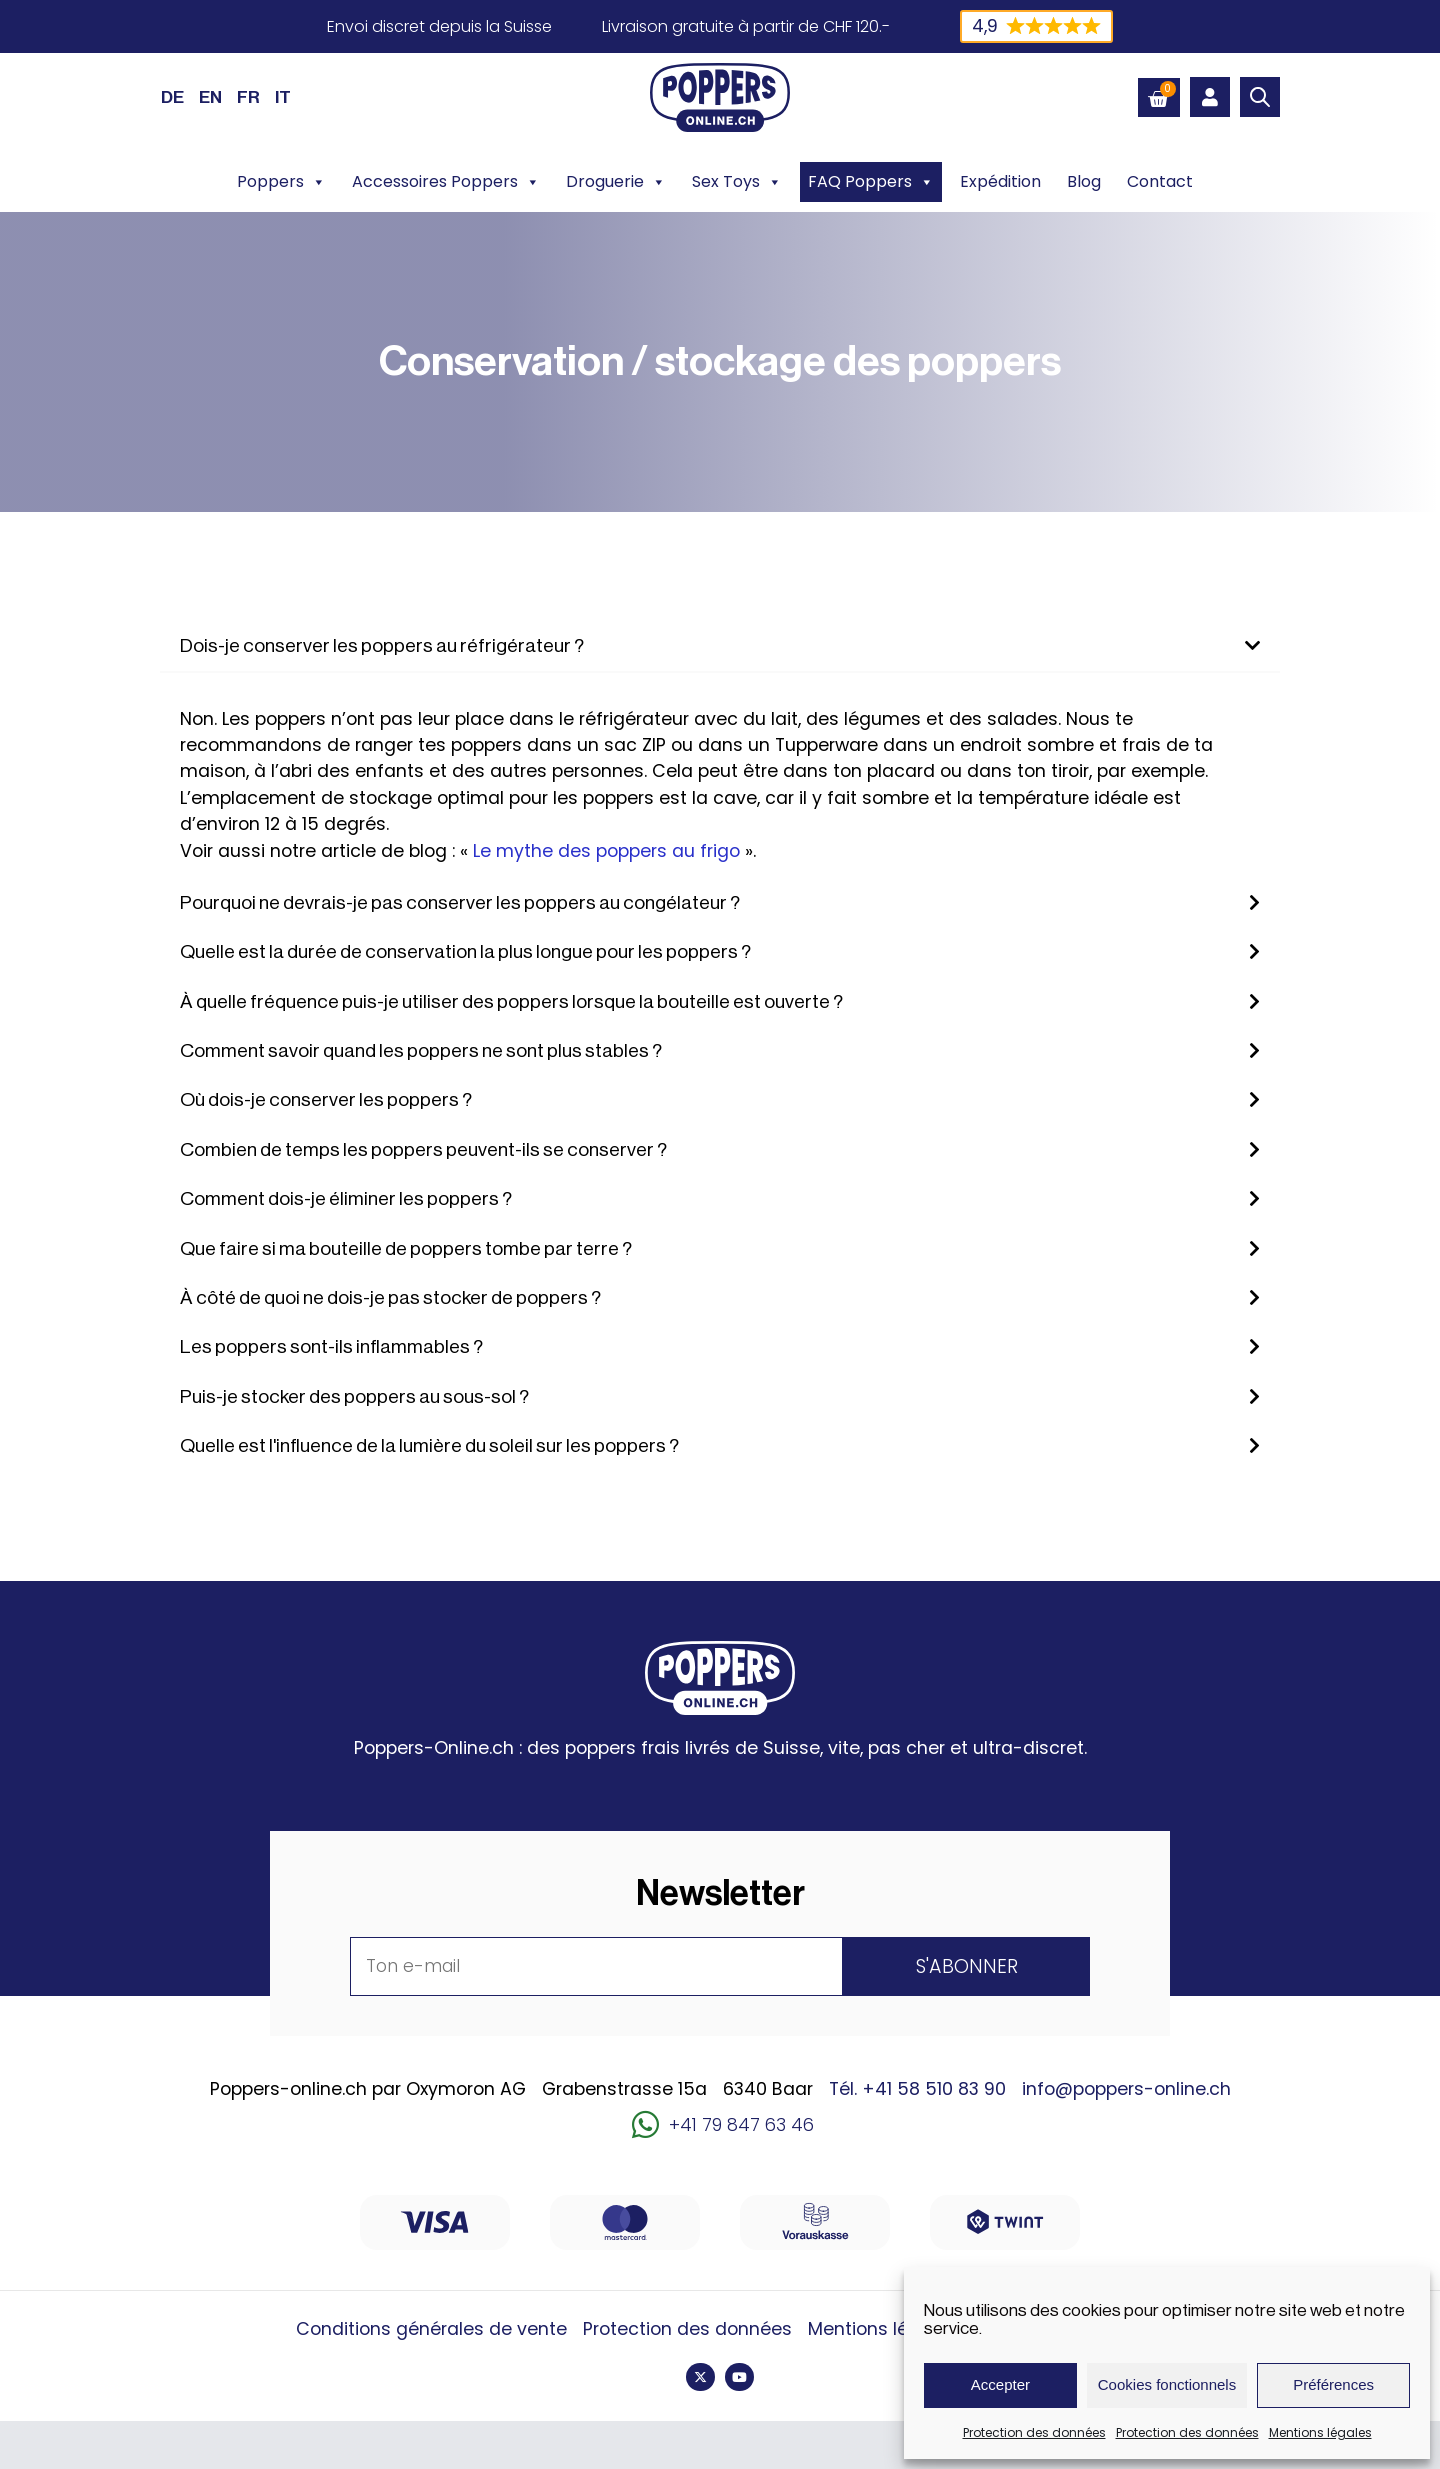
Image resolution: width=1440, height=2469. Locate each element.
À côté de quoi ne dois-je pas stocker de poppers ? (390, 1298)
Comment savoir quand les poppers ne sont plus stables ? (421, 1051)
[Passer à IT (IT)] (283, 97)
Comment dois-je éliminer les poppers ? (346, 1199)
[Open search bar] (1260, 97)
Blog (1084, 181)
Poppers (281, 182)
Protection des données (1034, 2432)
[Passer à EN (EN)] (210, 97)
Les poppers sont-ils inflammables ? (331, 1347)
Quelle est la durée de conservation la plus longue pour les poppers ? (465, 952)
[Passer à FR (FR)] (248, 97)
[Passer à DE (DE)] (172, 97)
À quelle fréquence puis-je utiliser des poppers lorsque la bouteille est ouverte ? (511, 1002)
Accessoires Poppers (446, 182)
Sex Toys (737, 182)
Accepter (1000, 2384)
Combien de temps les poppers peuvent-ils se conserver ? (423, 1150)
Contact (1160, 181)
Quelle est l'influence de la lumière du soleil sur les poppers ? (429, 1446)
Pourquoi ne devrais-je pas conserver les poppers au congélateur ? (460, 903)
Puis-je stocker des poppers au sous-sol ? (354, 1397)
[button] (720, 646)
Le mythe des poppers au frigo (606, 851)
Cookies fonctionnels (1167, 2384)
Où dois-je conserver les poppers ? (326, 1100)
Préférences (1333, 2384)
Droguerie (616, 182)
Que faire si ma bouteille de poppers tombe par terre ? (406, 1249)
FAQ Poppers (871, 182)
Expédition (1000, 181)
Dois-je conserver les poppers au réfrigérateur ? (382, 646)
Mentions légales (1320, 2432)
